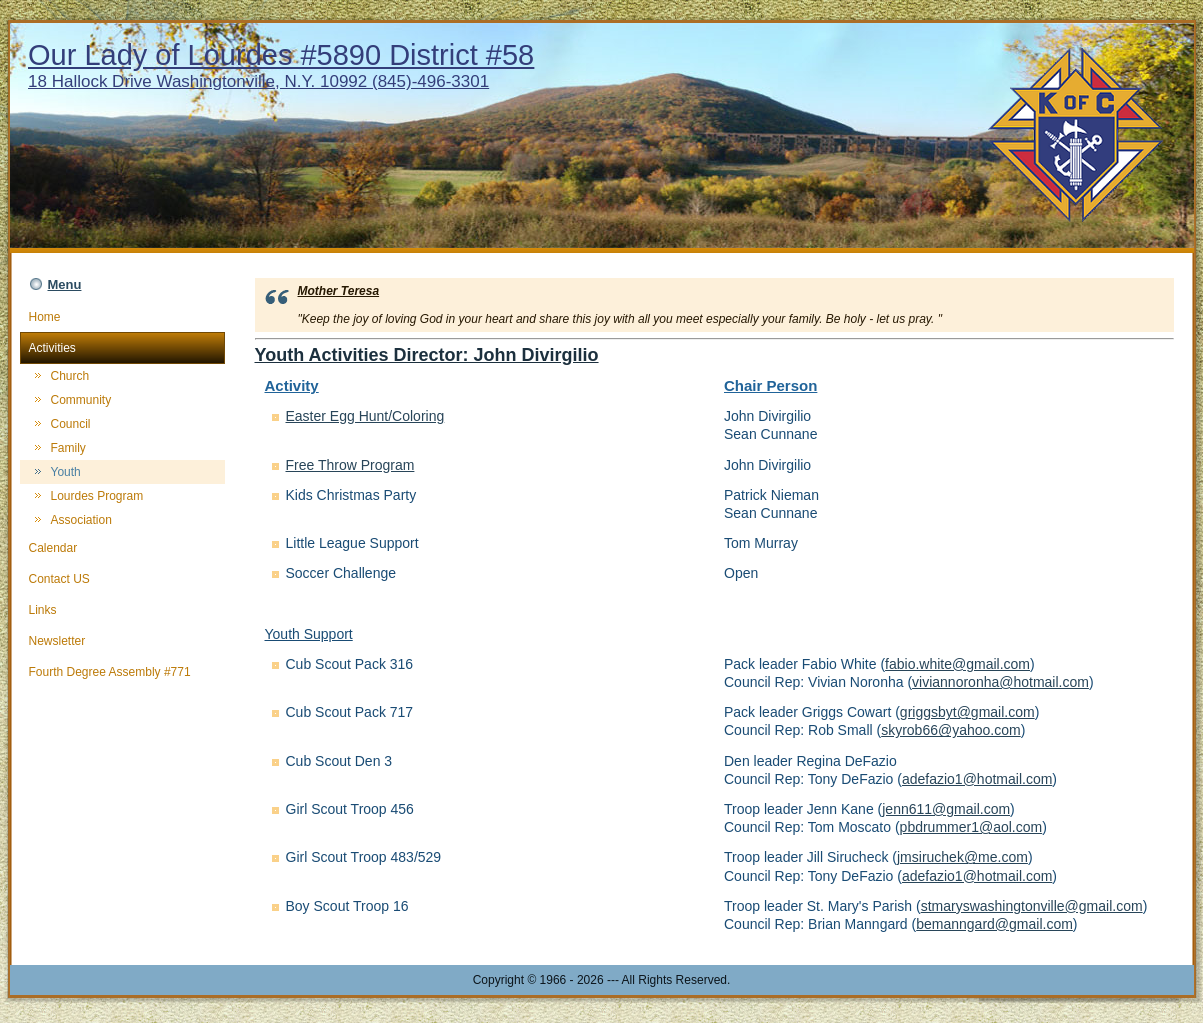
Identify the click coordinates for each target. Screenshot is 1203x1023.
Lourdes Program (97, 496)
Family (68, 448)
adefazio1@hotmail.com (977, 779)
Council (71, 424)
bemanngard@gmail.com (994, 924)
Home (122, 317)
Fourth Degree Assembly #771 (122, 672)
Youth (66, 472)
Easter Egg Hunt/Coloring (365, 416)
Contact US (122, 579)
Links (122, 610)
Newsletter (122, 641)
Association (81, 520)
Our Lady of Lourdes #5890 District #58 (281, 55)
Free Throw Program (350, 465)
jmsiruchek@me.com (962, 857)
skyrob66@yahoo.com (951, 730)
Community (81, 400)
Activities (122, 348)
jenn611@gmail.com (946, 809)
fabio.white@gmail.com (957, 664)
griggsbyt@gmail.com (967, 712)
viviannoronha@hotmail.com (1000, 682)
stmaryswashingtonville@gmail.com (1032, 906)
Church (70, 376)
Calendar (122, 548)
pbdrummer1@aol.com (971, 827)
